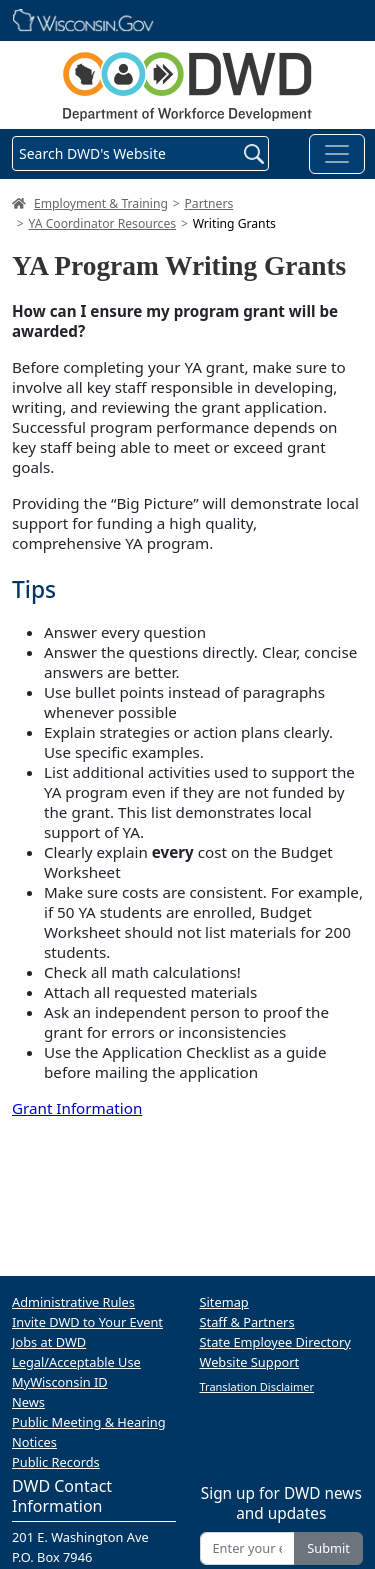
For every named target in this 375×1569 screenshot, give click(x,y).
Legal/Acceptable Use (76, 1362)
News (28, 1402)
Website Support (250, 1362)
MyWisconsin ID (60, 1382)
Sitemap (224, 1302)
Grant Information (77, 1108)
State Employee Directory (275, 1342)
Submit (328, 1548)
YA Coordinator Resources (103, 223)
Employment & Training (101, 203)
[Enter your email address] (248, 1548)
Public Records (56, 1462)
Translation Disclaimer (257, 1386)
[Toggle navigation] (337, 154)
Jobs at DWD (49, 1342)
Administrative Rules (73, 1302)
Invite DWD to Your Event (87, 1322)
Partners (208, 203)
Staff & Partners (247, 1322)
